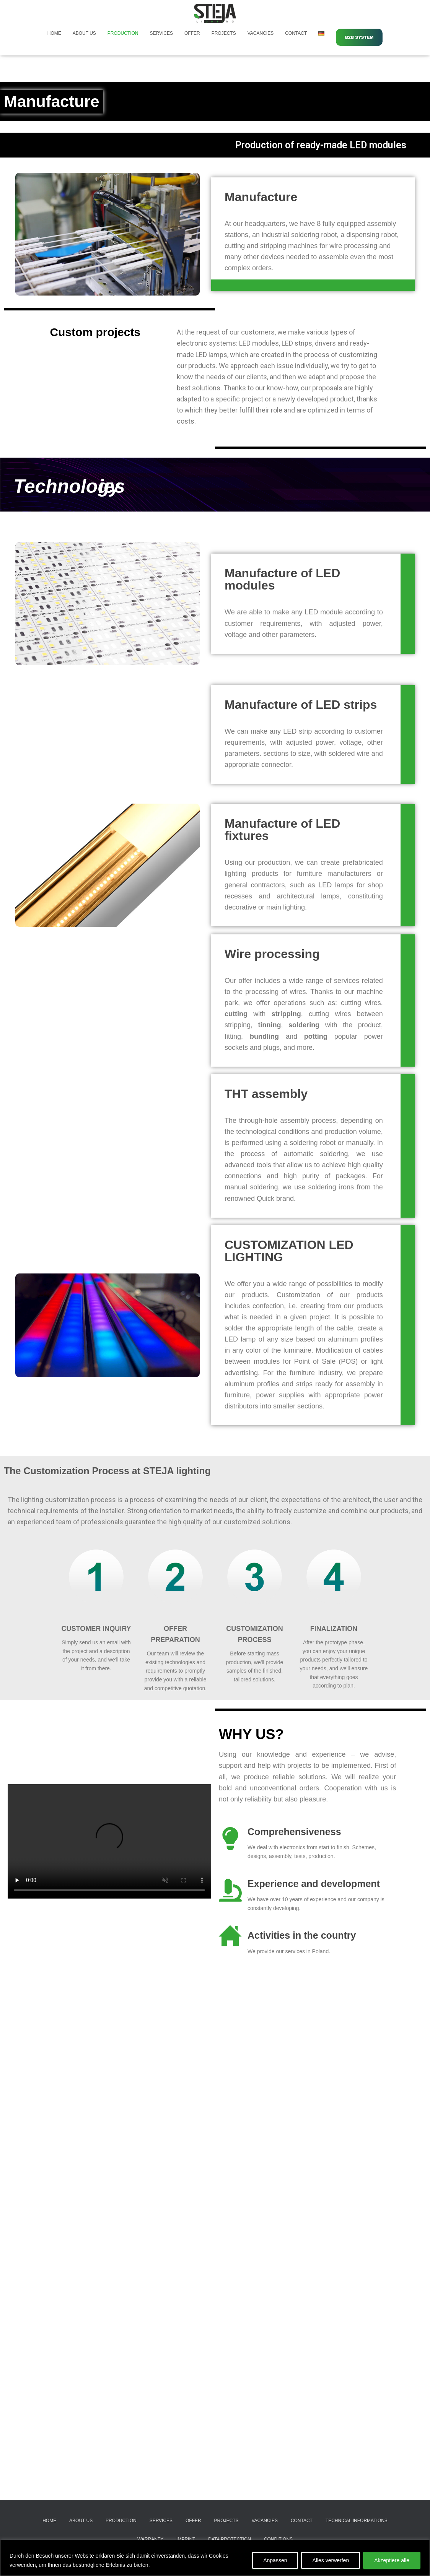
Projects (224, 33)
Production (123, 33)
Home (54, 33)
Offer (192, 33)
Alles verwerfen (330, 2560)
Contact (296, 33)
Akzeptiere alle (391, 2560)
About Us (84, 33)
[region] (215, 2558)
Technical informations (357, 2520)
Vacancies (261, 33)
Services (161, 33)
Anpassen (275, 2560)
